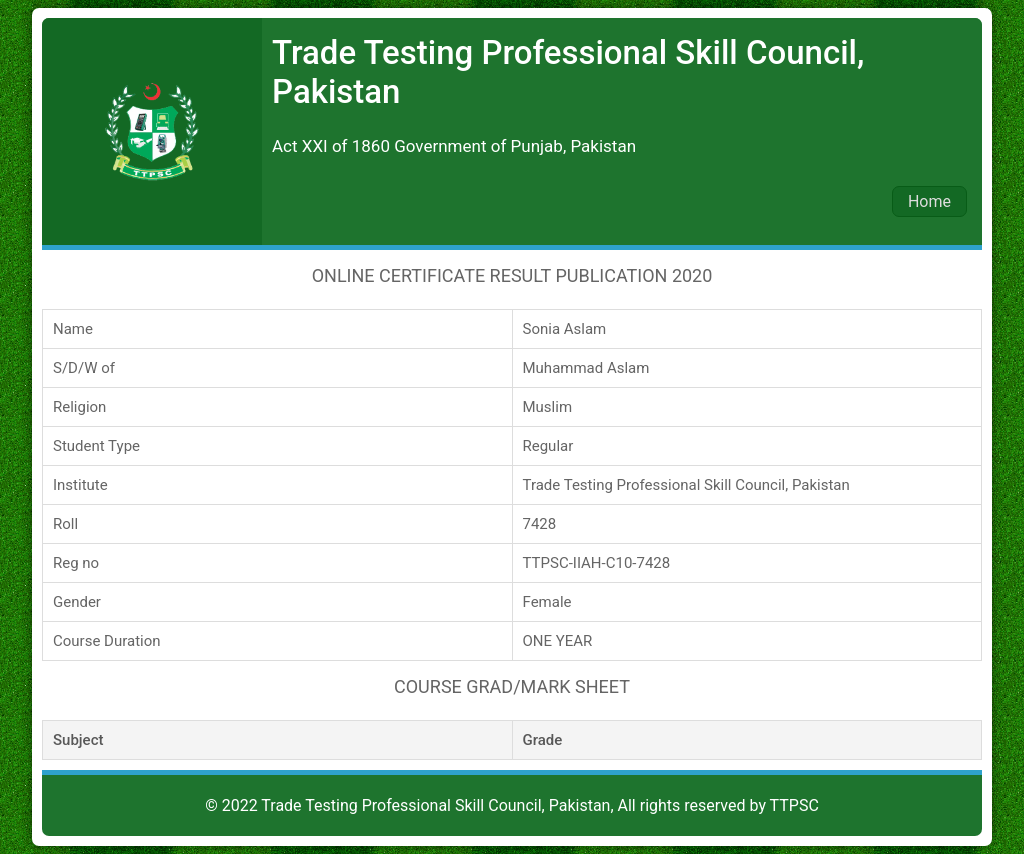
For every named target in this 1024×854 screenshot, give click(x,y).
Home (929, 201)
